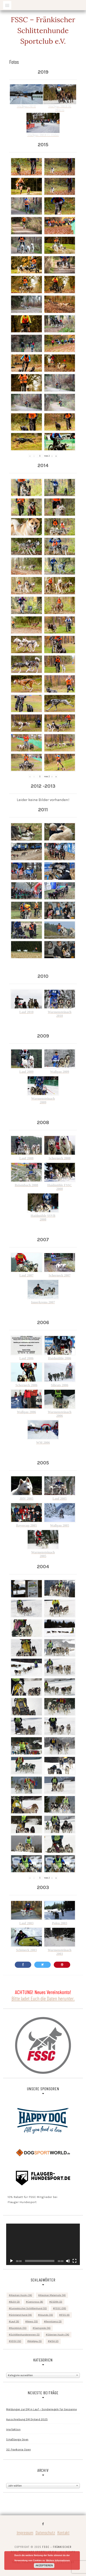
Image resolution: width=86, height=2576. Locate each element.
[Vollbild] (74, 2261)
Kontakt (63, 2532)
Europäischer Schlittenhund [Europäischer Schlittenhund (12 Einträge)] (28, 2308)
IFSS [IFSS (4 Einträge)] (65, 2314)
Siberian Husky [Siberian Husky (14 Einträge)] (58, 2334)
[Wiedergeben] (11, 2261)
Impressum (25, 2532)
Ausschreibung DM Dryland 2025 (27, 2419)
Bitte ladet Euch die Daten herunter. (43, 1998)
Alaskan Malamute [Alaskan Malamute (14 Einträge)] (53, 2295)
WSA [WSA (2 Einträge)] (53, 2341)
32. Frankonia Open (18, 2449)
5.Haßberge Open (17, 2439)
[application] (43, 2244)
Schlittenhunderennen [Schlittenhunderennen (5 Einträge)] (25, 2334)
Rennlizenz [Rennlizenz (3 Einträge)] (54, 2321)
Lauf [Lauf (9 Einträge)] (14, 2321)
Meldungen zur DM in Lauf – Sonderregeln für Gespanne (41, 2409)
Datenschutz (45, 2532)
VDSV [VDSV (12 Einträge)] (15, 2341)
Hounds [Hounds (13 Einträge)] (46, 2314)
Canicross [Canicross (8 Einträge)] (35, 2301)
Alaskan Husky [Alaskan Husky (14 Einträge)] (21, 2295)
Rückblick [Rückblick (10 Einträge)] (18, 2328)
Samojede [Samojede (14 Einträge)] (42, 2328)
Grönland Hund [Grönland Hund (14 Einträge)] (21, 2314)
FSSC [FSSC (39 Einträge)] (60, 2308)
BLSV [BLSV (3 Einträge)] (15, 2301)
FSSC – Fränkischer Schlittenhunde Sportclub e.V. (43, 30)
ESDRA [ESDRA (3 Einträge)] (56, 2301)
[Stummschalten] (68, 2261)
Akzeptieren (44, 2565)
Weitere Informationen (58, 2560)
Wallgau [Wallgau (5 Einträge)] (35, 2341)
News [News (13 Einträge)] (32, 2321)
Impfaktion (13, 2429)
